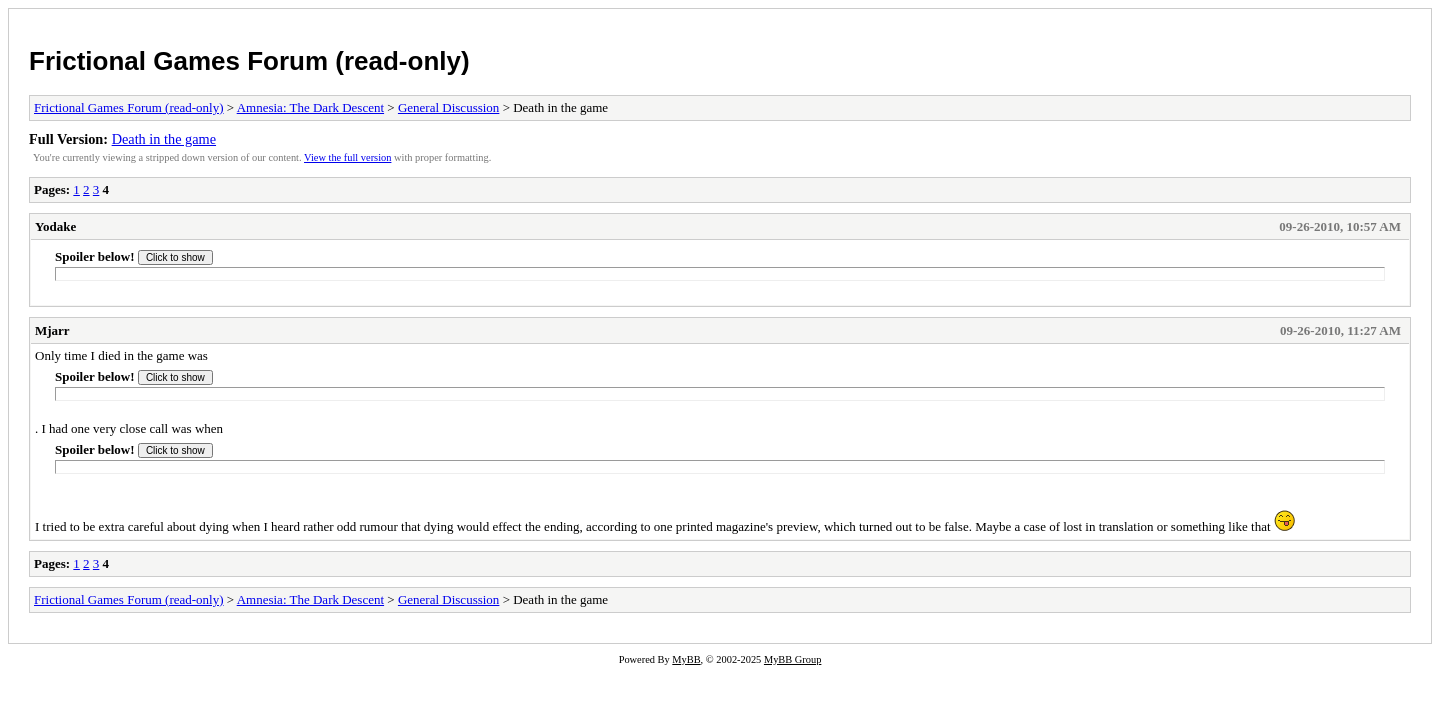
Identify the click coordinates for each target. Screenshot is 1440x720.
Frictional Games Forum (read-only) (249, 61)
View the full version (347, 157)
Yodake (55, 226)
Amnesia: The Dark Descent (310, 107)
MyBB (686, 659)
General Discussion (448, 107)
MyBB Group (792, 659)
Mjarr (52, 330)
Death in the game (164, 139)
